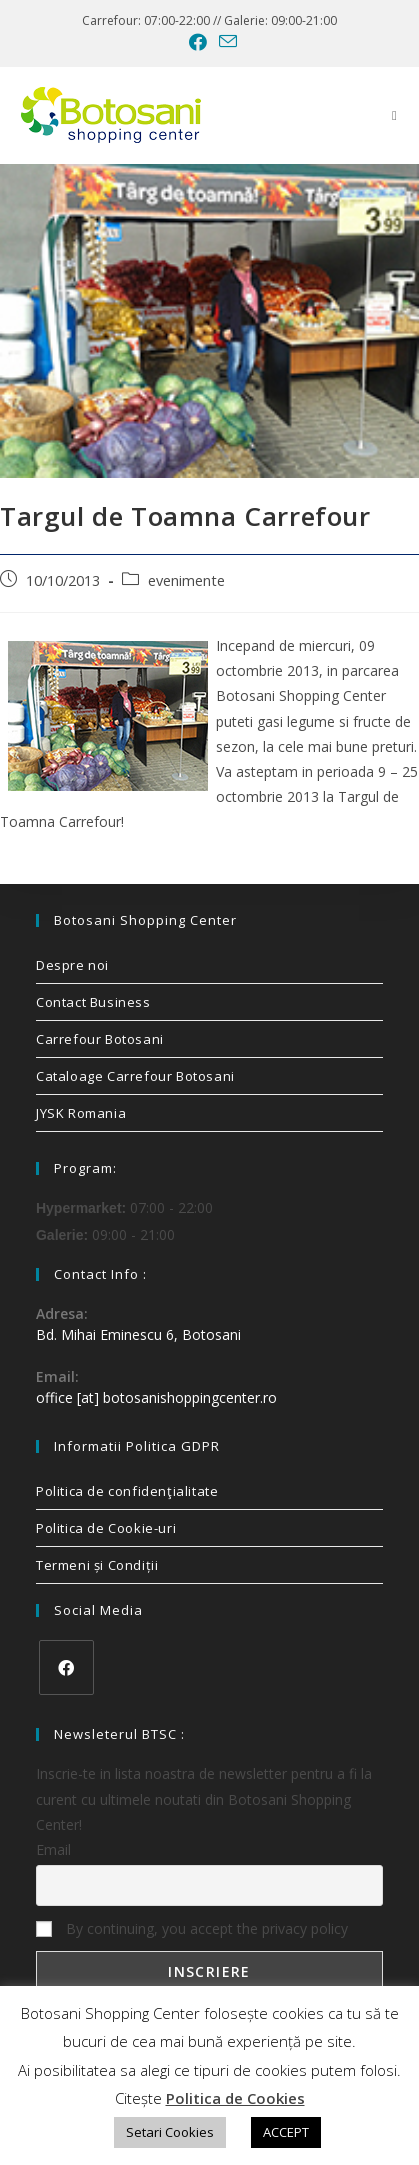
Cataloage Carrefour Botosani (135, 1076)
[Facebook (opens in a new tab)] (198, 42)
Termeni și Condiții (97, 1565)
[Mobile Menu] (395, 115)
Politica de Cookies (235, 2098)
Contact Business (93, 1002)
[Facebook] (66, 1667)
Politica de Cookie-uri (106, 1528)
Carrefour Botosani (100, 1039)
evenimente (186, 580)
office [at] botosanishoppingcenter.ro (156, 1397)
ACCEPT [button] (286, 2132)
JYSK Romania (81, 1113)
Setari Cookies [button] (170, 2132)
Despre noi (72, 965)
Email (53, 1849)
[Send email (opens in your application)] (225, 41)
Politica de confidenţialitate (127, 1491)
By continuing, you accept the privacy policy (192, 1928)
